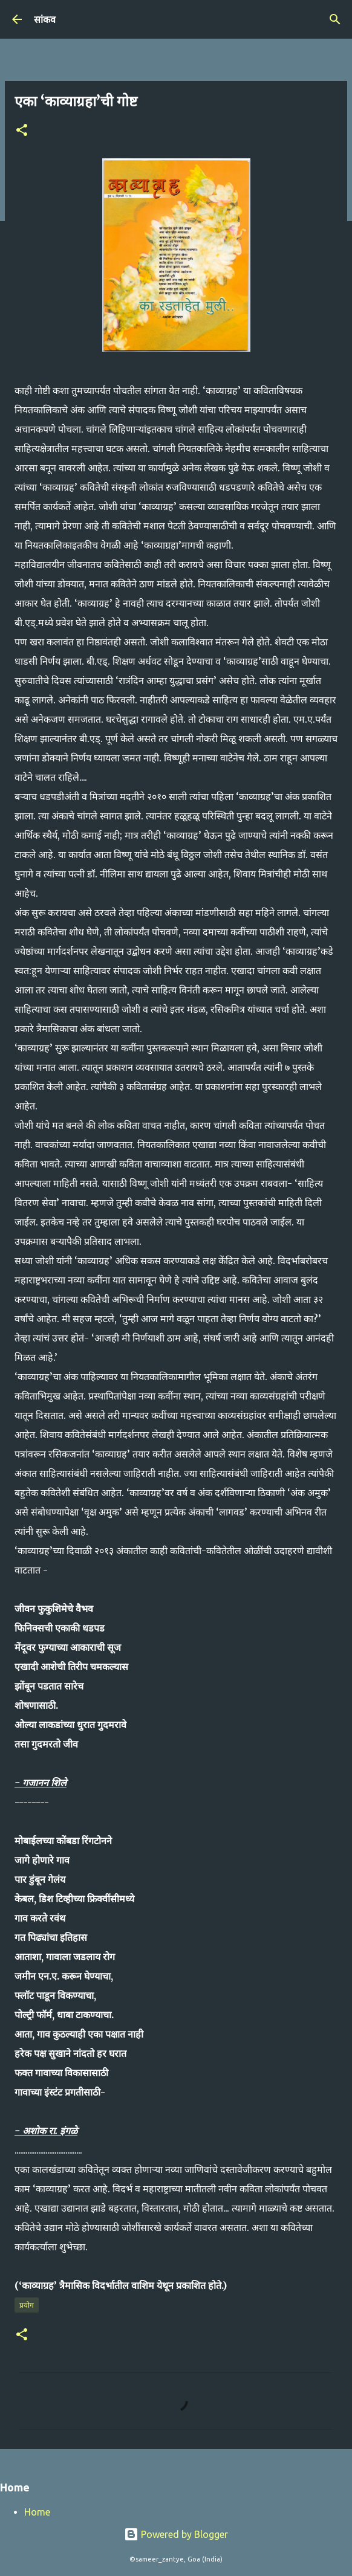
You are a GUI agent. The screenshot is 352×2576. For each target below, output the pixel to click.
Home (37, 2512)
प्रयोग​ (26, 2305)
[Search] (335, 19)
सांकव (45, 19)
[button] (22, 131)
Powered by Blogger (176, 2534)
